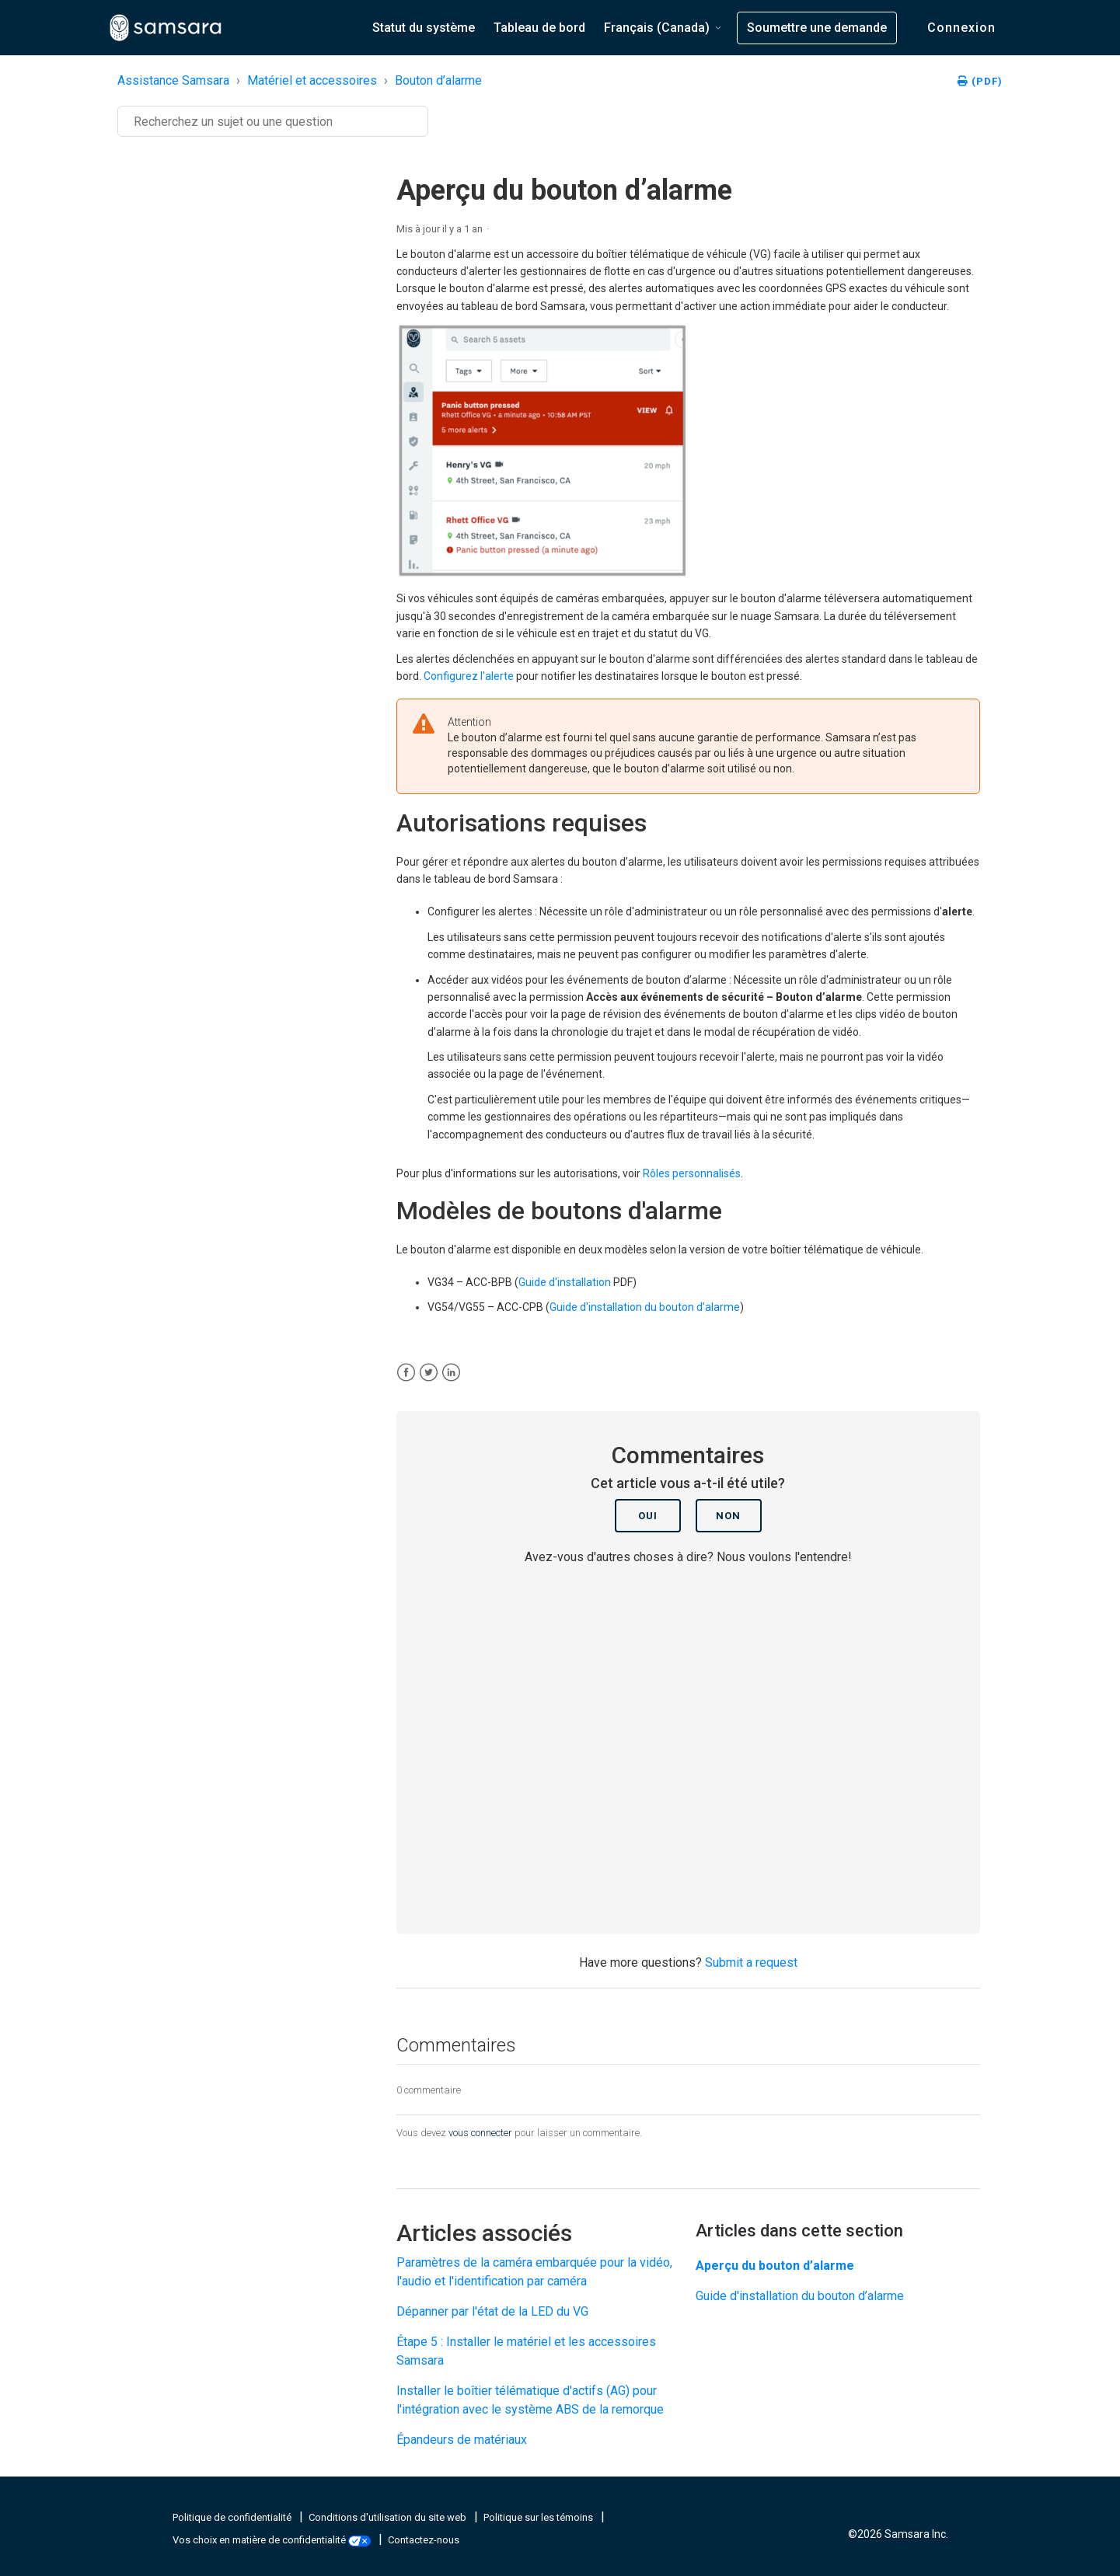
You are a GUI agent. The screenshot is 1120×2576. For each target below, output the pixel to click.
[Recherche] (272, 121)
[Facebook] (406, 1372)
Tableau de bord (539, 27)
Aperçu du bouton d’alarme (775, 2265)
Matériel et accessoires (312, 80)
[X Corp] (428, 1372)
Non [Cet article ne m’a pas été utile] (728, 1516)
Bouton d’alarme (438, 80)
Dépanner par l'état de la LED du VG (492, 2311)
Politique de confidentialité (233, 2517)
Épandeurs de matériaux (461, 2439)
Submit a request (751, 1962)
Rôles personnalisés (692, 1173)
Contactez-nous (423, 2540)
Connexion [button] (961, 27)
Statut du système (423, 27)
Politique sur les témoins (539, 2517)
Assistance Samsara (173, 80)
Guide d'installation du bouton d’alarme (645, 1307)
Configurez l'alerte (469, 676)
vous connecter (480, 2133)
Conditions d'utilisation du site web (389, 2517)
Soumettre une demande (817, 27)
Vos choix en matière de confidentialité (273, 2540)
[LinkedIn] (451, 1372)
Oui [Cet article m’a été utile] (648, 1516)
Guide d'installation (564, 1282)
